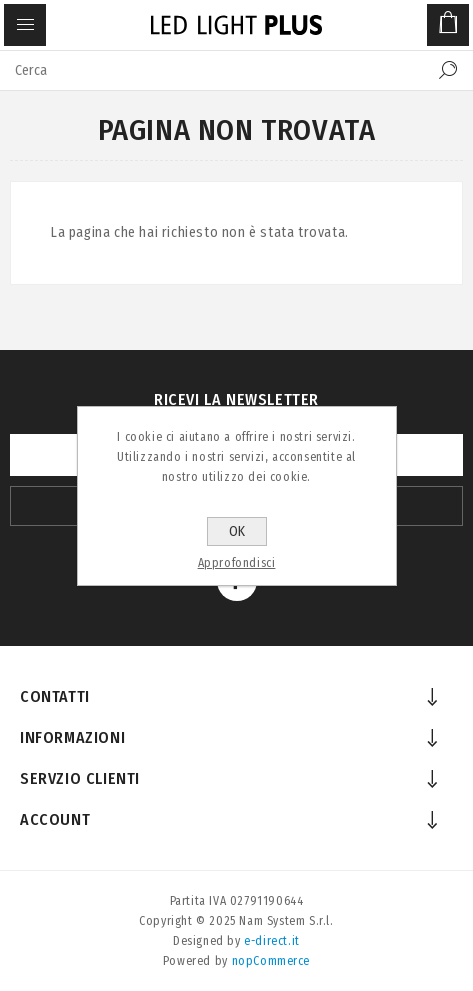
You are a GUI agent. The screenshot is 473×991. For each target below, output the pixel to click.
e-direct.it (272, 941)
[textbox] (216, 70)
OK (237, 531)
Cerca (448, 70)
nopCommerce (271, 961)
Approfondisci (237, 563)
